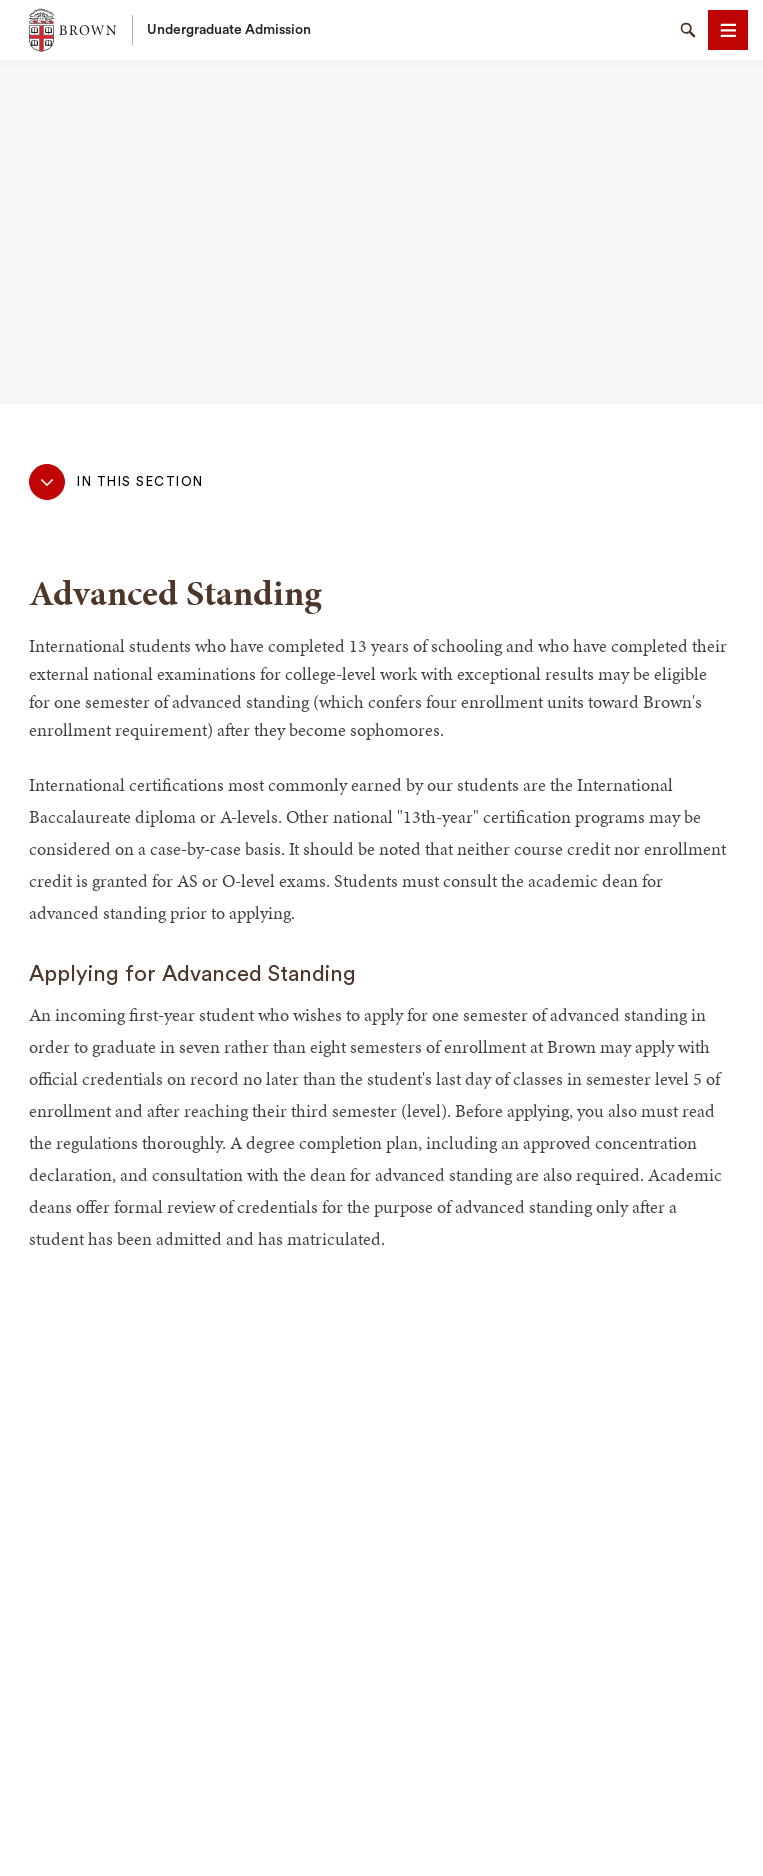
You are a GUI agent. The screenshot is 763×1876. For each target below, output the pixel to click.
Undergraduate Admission (229, 30)
